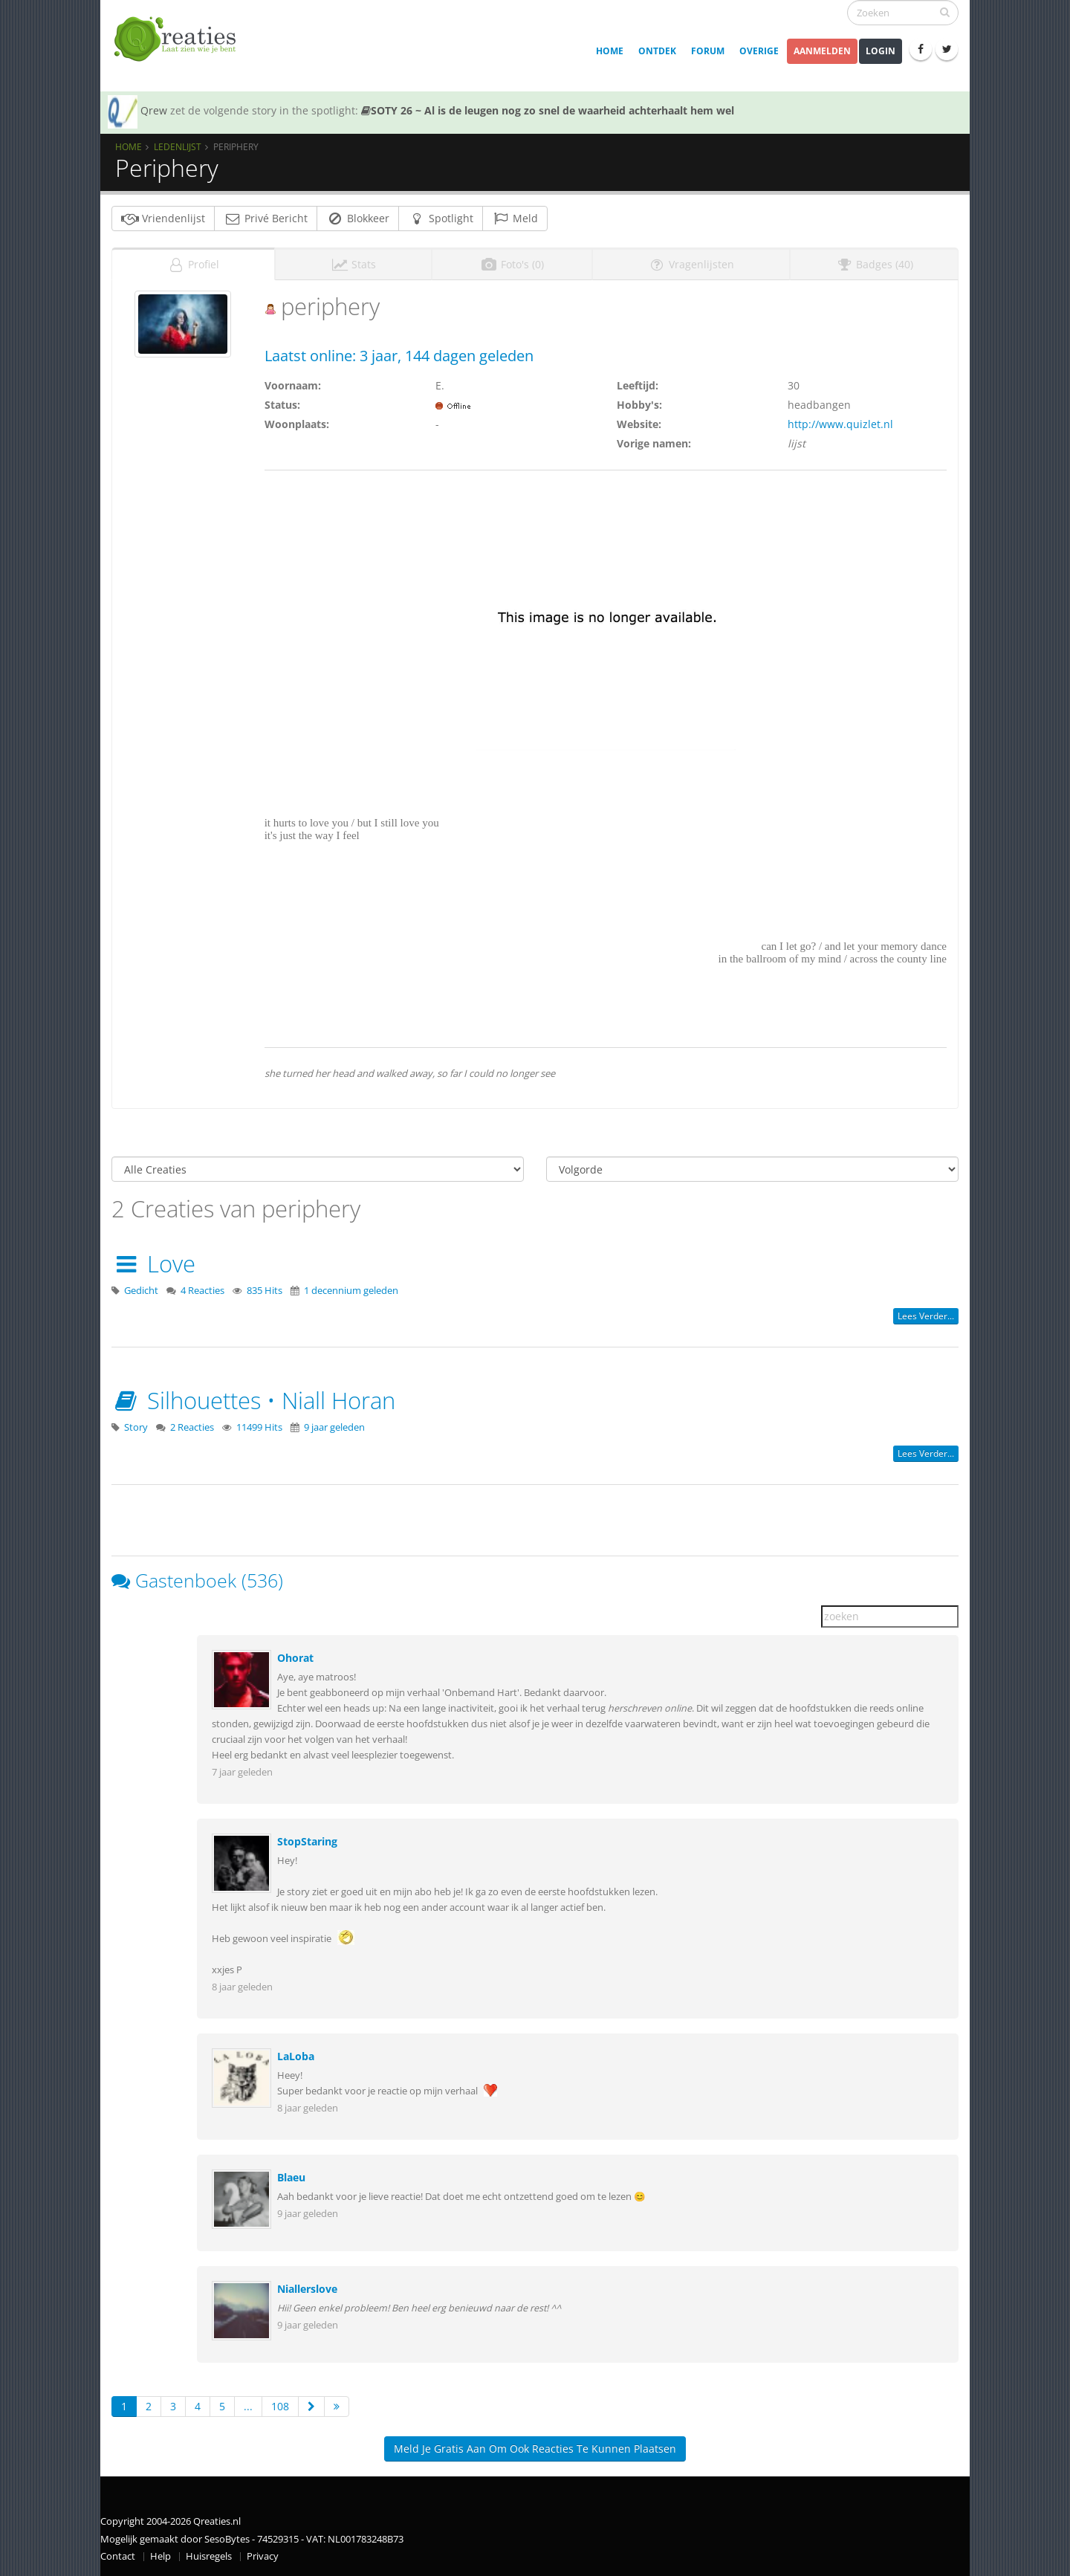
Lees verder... (926, 1316)
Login (880, 51)
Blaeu (291, 2177)
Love (153, 1263)
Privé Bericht (266, 218)
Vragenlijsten (691, 264)
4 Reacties (202, 1290)
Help (160, 2556)
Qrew (153, 110)
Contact (117, 2556)
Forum (707, 51)
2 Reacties (192, 1427)
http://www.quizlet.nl (840, 424)
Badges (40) (874, 264)
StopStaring (307, 1841)
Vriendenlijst (163, 218)
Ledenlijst (177, 146)
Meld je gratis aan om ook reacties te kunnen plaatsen (535, 2448)
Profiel (193, 264)
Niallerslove (307, 2289)
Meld (515, 218)
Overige (759, 51)
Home (609, 51)
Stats (353, 264)
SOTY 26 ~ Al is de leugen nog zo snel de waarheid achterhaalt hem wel (547, 110)
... (248, 2406)
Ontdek (657, 51)
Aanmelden (822, 51)
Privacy (263, 2556)
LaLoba (295, 2056)
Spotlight (440, 218)
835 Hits (264, 1290)
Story (136, 1427)
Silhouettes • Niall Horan (253, 1400)
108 (280, 2406)
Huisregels (209, 2556)
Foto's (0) (512, 264)
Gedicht (141, 1290)
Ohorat (295, 1658)
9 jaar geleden (334, 1427)
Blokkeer (357, 218)
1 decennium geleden (351, 1290)
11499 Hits (259, 1427)
